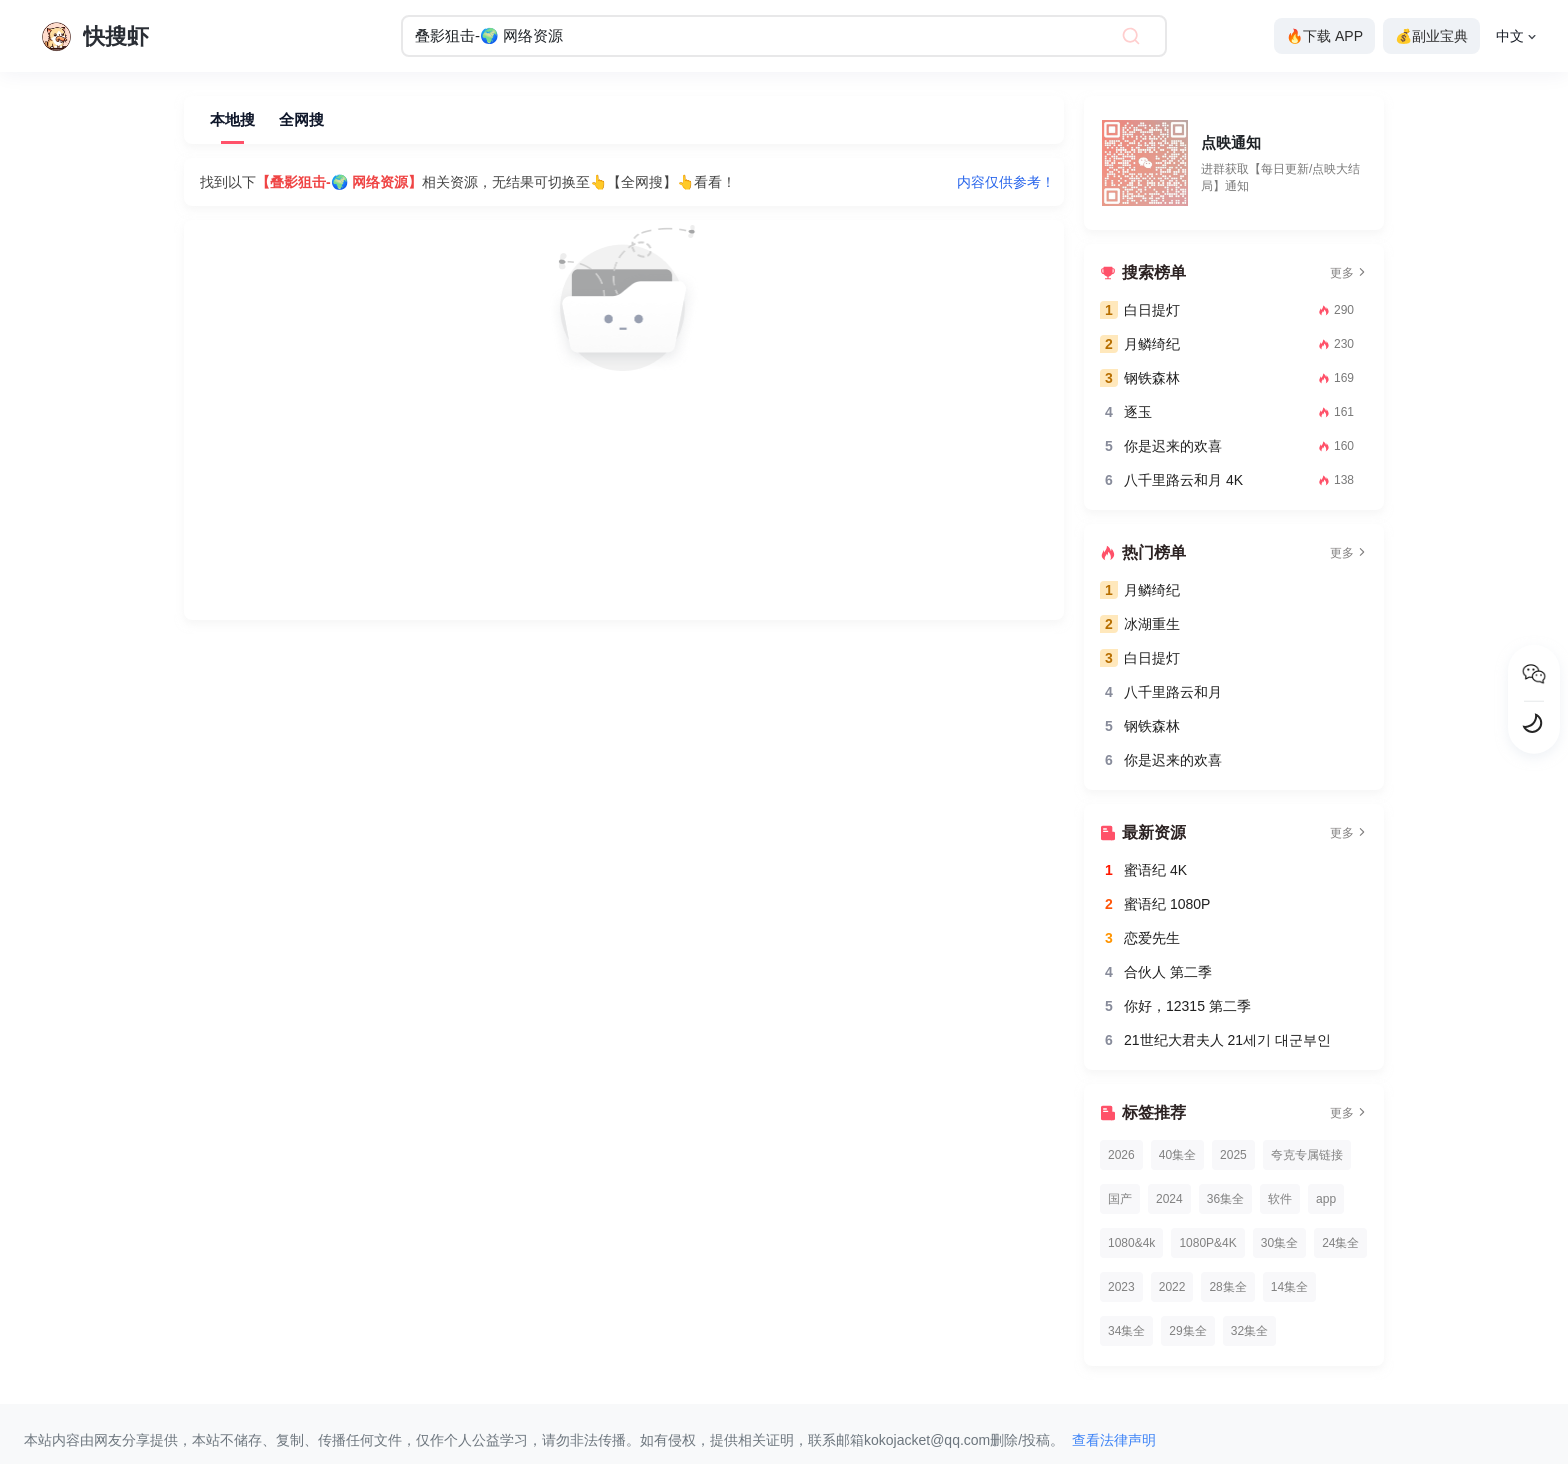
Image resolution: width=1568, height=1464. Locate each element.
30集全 (1279, 1243)
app (1326, 1199)
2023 (1121, 1287)
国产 (1120, 1199)
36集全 (1225, 1199)
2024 (1169, 1199)
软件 (1280, 1199)
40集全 (1177, 1155)
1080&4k (1131, 1243)
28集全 (1227, 1287)
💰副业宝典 (1431, 36)
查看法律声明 (1114, 1440)
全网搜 (301, 119)
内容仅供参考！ (1006, 182)
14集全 (1289, 1287)
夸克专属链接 (1307, 1155)
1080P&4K (1207, 1243)
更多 (1349, 273)
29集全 (1187, 1331)
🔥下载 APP (1324, 36)
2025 (1233, 1155)
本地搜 (232, 119)
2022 (1172, 1287)
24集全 (1340, 1243)
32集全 (1249, 1331)
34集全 (1126, 1331)
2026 (1121, 1155)
